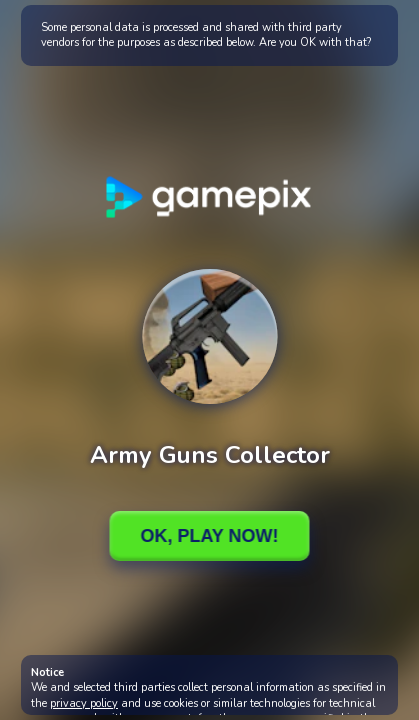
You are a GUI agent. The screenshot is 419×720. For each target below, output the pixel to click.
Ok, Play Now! (209, 536)
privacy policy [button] (84, 703)
